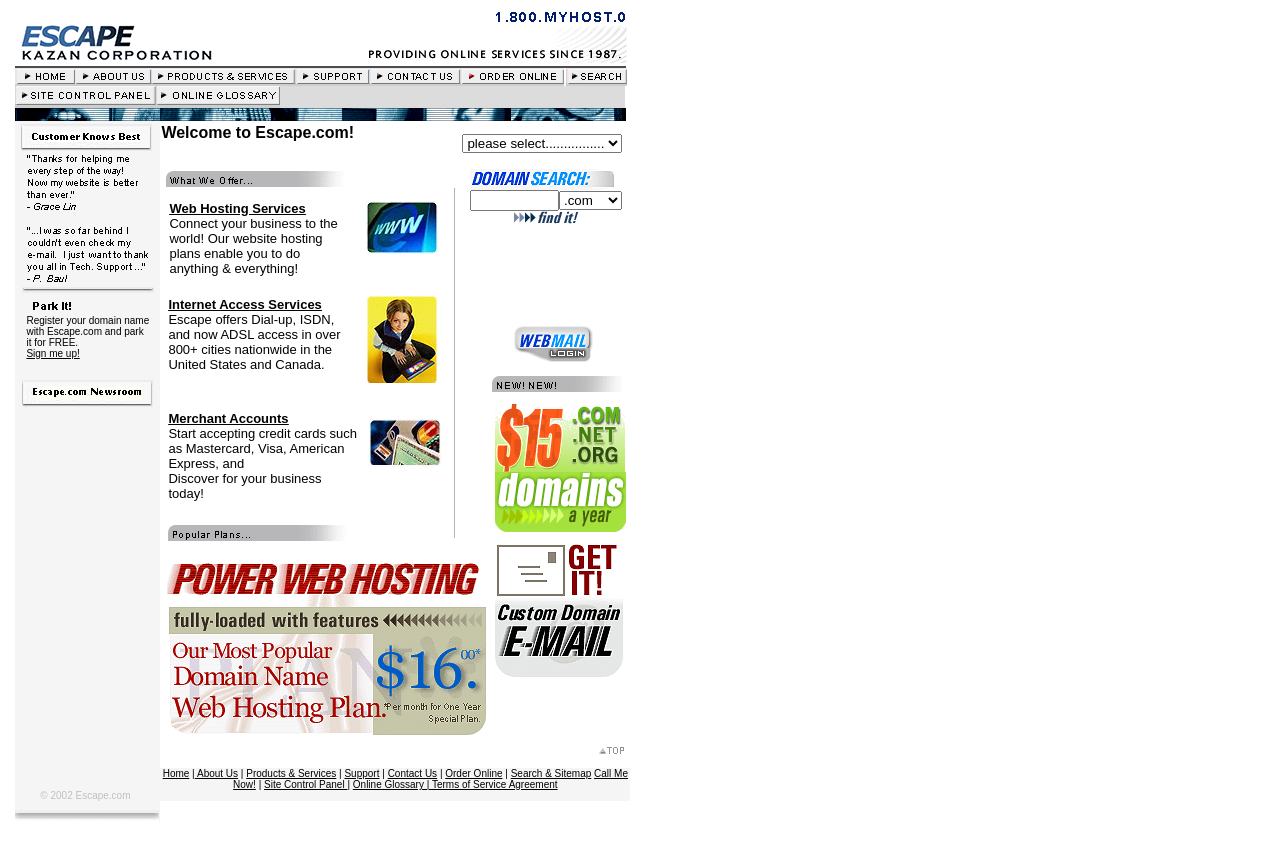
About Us (216, 773)
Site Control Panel (305, 784)
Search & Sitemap (551, 773)
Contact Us (412, 773)
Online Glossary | (392, 784)
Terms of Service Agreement (495, 784)
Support (361, 773)
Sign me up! (52, 353)
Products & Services (291, 773)
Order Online (473, 773)
